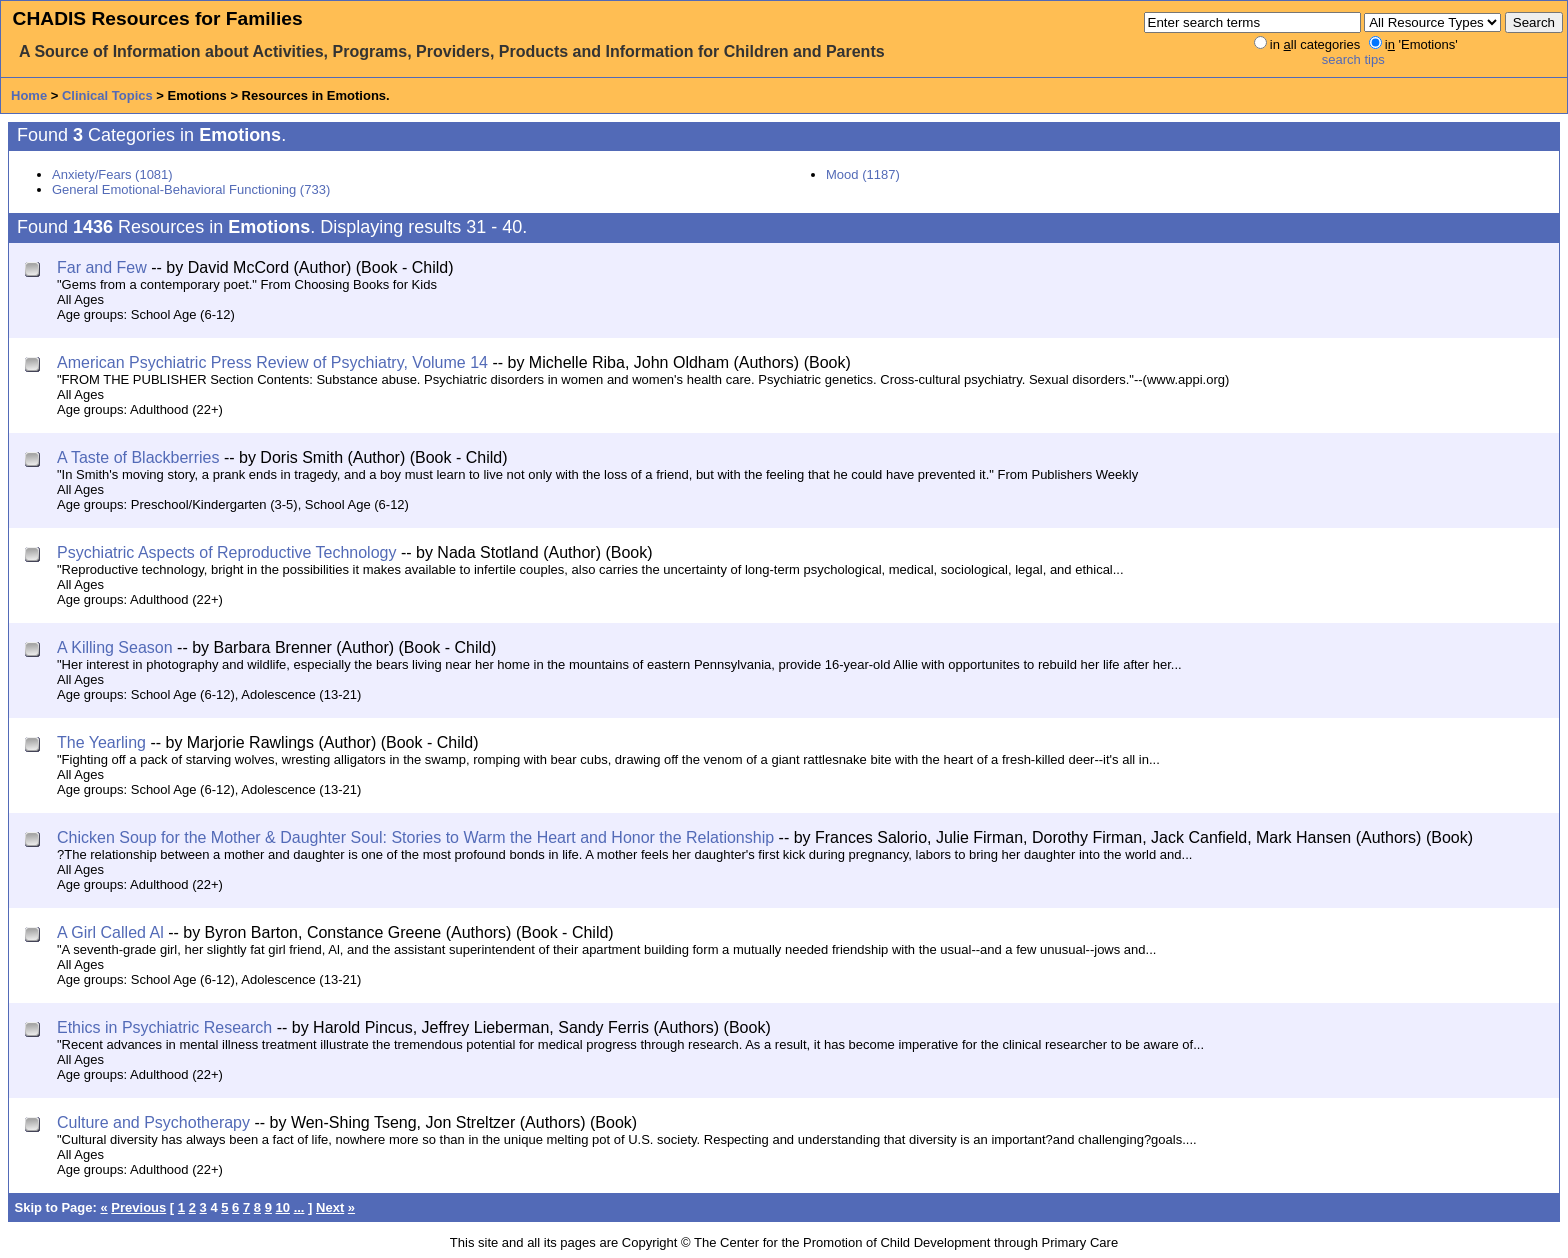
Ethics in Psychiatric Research (164, 1027)
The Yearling (101, 742)
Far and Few (102, 267)
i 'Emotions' (1421, 44)
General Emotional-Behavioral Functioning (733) (191, 189)
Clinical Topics (107, 95)
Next (330, 1207)
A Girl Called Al (110, 932)
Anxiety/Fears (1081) (112, 174)
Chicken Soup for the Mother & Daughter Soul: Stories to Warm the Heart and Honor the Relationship (415, 837)
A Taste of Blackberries (138, 457)
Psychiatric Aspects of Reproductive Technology (226, 552)
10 (283, 1207)
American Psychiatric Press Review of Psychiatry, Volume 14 (272, 362)
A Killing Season (115, 647)
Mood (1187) (863, 174)
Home (29, 95)
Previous (138, 1207)
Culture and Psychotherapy (153, 1122)
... (299, 1207)
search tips (1353, 59)
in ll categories (1315, 44)
